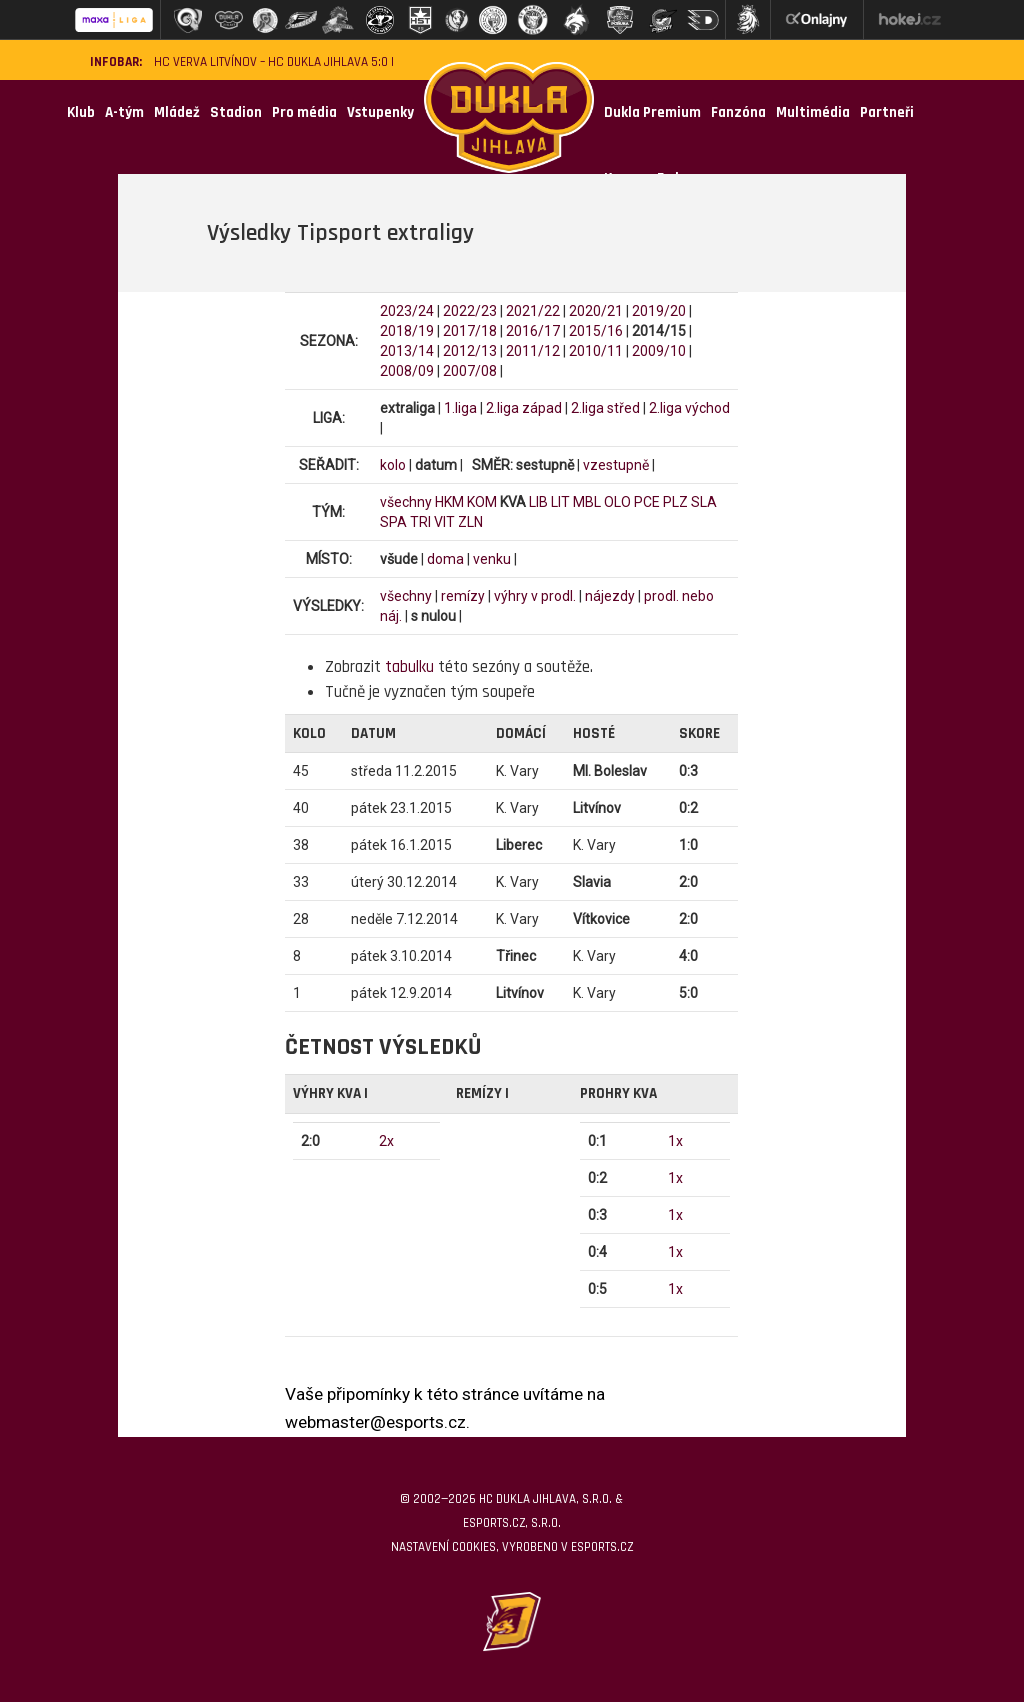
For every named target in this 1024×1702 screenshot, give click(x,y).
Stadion (236, 112)
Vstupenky (380, 112)
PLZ (675, 502)
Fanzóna (738, 112)
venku (492, 559)
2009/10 (659, 351)
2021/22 (533, 311)
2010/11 (596, 351)
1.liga (460, 408)
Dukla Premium (652, 112)
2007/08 (470, 371)
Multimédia (813, 112)
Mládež (177, 112)
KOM (482, 502)
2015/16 (596, 331)
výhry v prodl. (535, 596)
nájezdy (610, 596)
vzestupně (616, 465)
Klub (81, 112)
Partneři (887, 112)
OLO (617, 502)
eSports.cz (602, 1547)
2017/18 (470, 331)
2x (386, 1141)
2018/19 (407, 331)
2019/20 (659, 311)
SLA (704, 502)
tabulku (409, 667)
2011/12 (533, 351)
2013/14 (407, 351)
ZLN (470, 522)
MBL (587, 502)
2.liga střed (605, 408)
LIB (538, 502)
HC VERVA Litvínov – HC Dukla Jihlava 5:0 (271, 62)
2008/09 (407, 371)
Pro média (304, 112)
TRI (420, 522)
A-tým (124, 112)
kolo (393, 465)
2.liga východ (689, 408)
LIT (560, 502)
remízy (463, 596)
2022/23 (470, 311)
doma (445, 559)
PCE (647, 502)
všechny (406, 502)
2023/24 (407, 311)
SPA (393, 522)
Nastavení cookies (443, 1547)
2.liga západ (524, 408)
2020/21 (596, 311)
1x (675, 1141)
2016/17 (533, 331)
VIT (444, 522)
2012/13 (470, 351)
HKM (449, 502)
